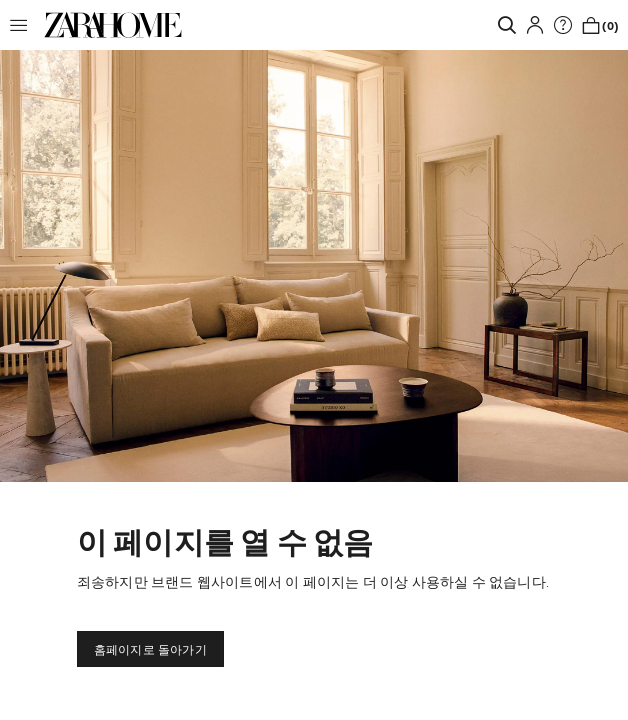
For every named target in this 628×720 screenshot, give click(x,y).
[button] (24, 25)
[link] (113, 25)
